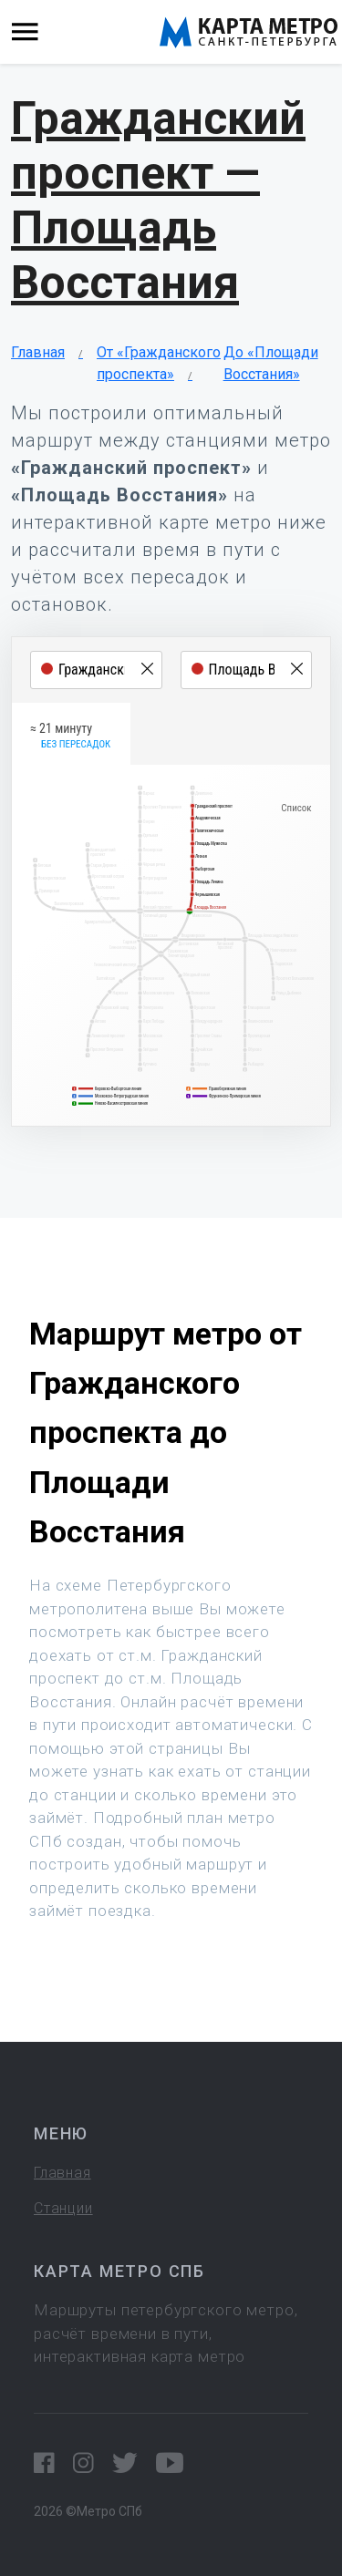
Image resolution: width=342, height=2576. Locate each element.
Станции (63, 2208)
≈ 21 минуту (70, 736)
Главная (38, 352)
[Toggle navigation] (25, 32)
